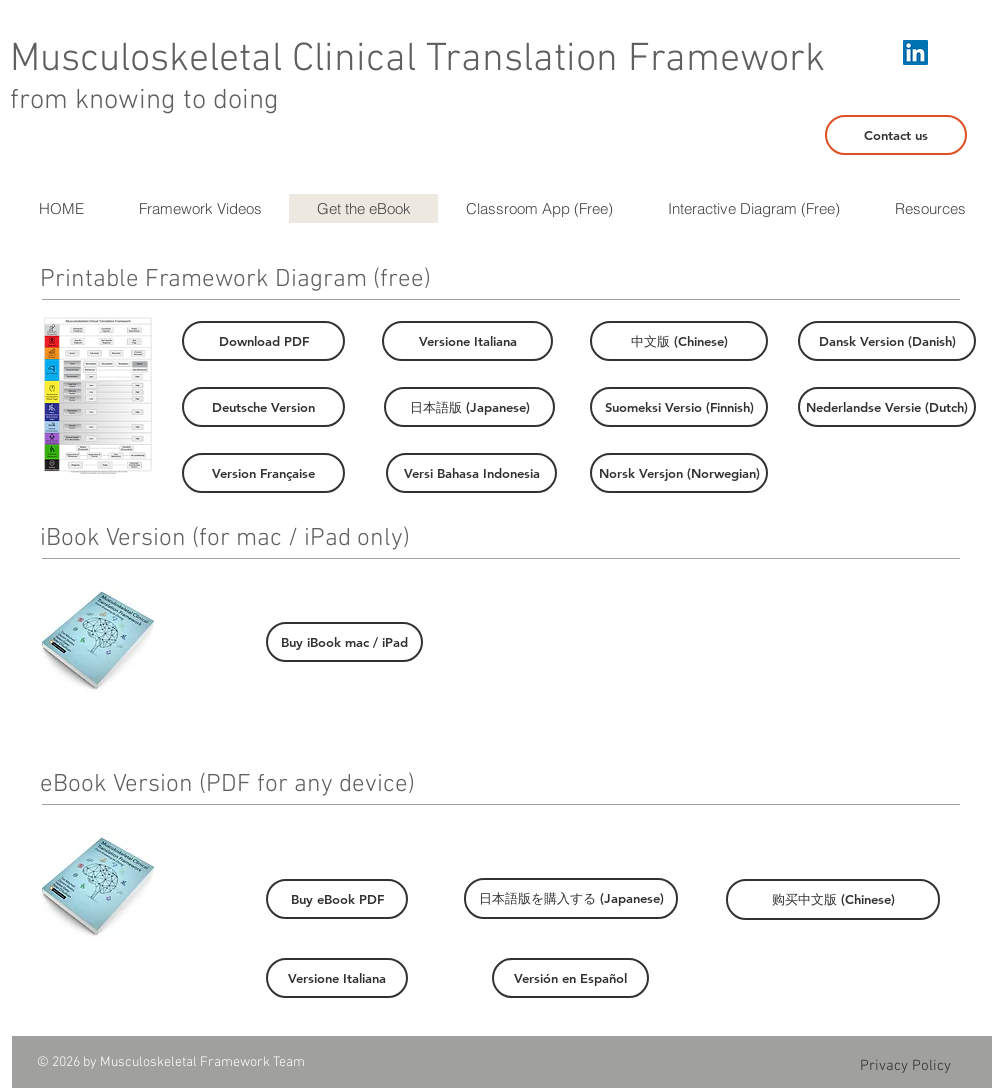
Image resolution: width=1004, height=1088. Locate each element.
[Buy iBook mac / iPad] (344, 642)
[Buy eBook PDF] (337, 899)
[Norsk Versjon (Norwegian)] (679, 473)
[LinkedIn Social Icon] (915, 52)
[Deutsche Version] (263, 407)
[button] (929, 208)
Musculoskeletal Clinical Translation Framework (417, 60)
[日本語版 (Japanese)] (469, 407)
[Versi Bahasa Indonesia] (471, 473)
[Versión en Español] (570, 978)
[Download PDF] (263, 341)
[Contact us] (896, 135)
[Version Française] (263, 473)
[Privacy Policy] (905, 1066)
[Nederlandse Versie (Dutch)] (887, 407)
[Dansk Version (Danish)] (887, 341)
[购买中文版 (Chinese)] (833, 899)
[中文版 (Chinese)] (679, 341)
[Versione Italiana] (467, 341)
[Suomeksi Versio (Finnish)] (679, 407)
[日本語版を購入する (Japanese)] (571, 898)
